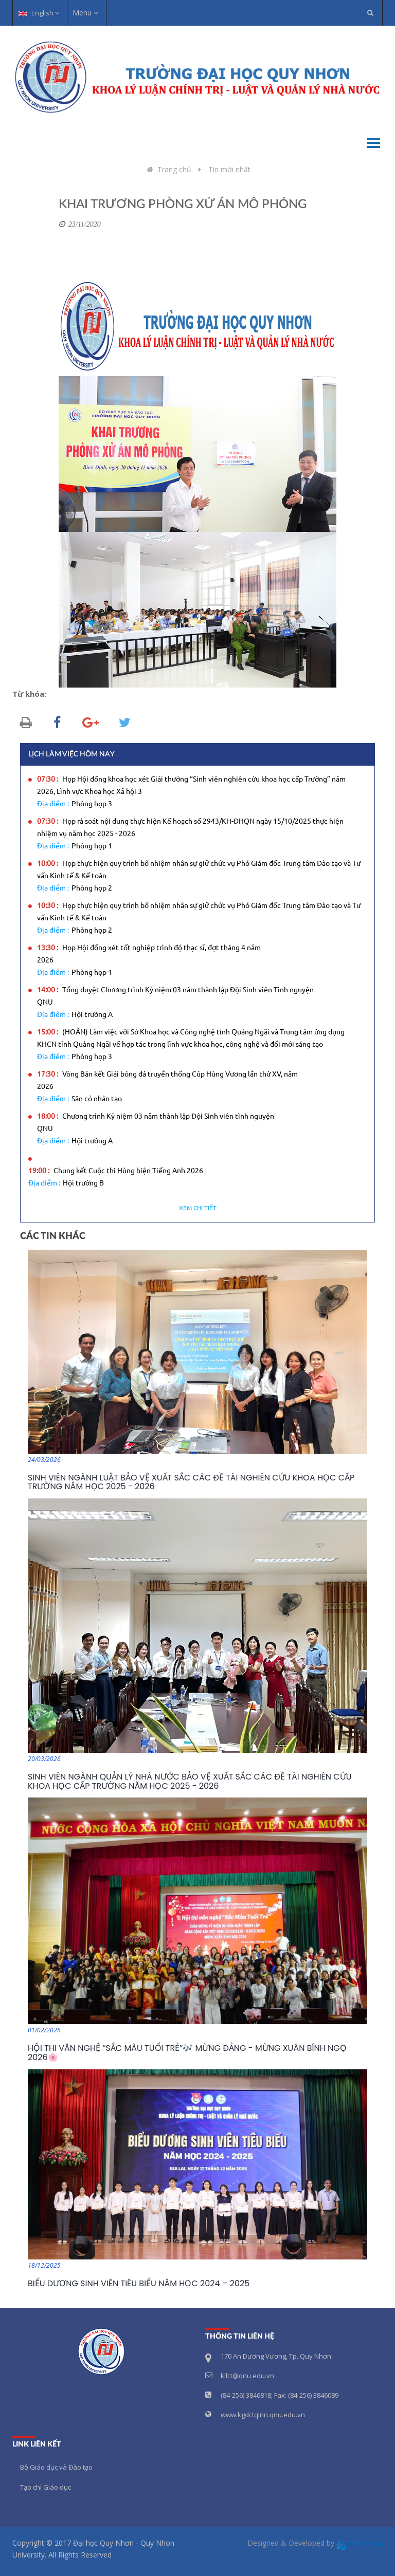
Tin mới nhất (229, 169)
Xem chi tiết (198, 1208)
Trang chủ (168, 169)
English (39, 12)
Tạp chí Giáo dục (45, 2487)
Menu (85, 12)
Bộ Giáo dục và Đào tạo (56, 2467)
